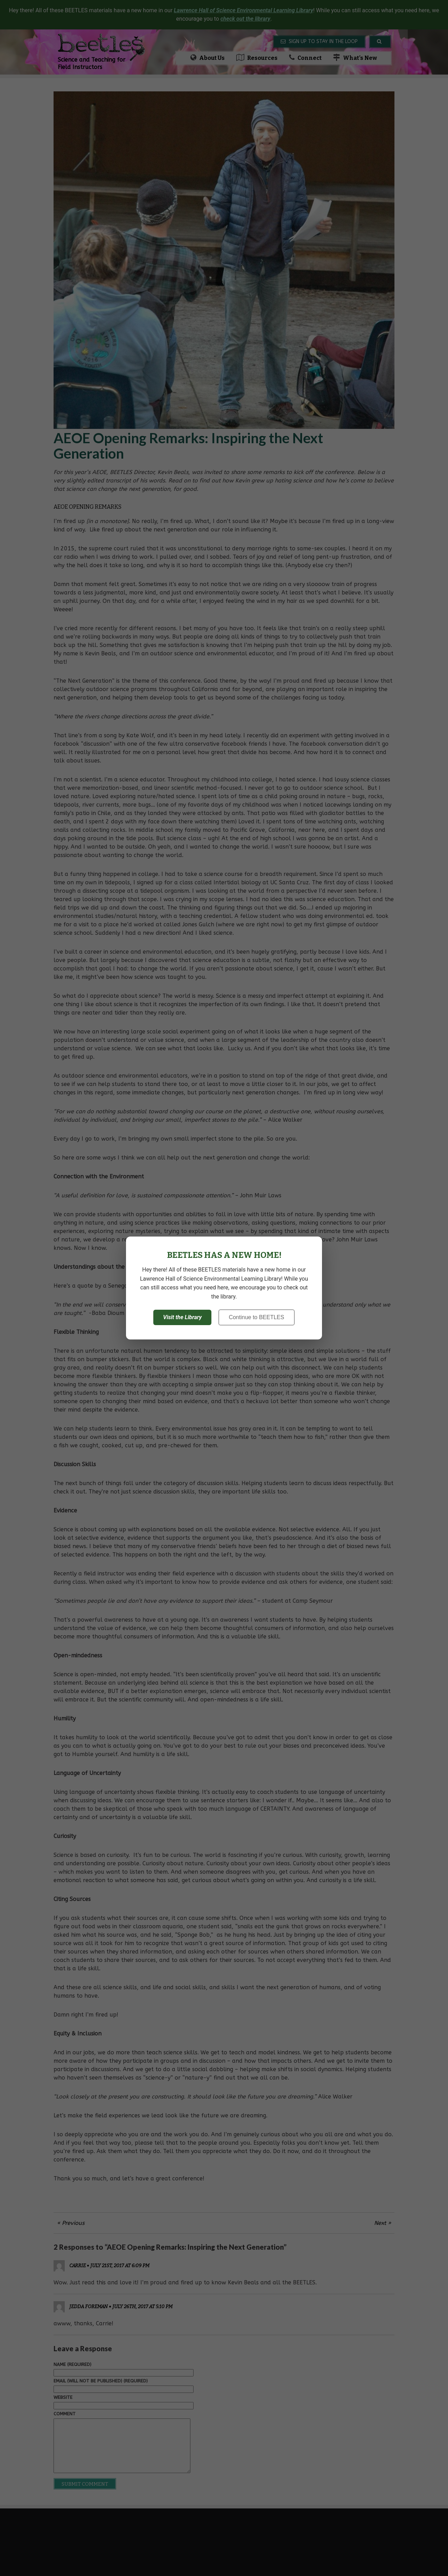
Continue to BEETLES (256, 1317)
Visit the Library (182, 1317)
